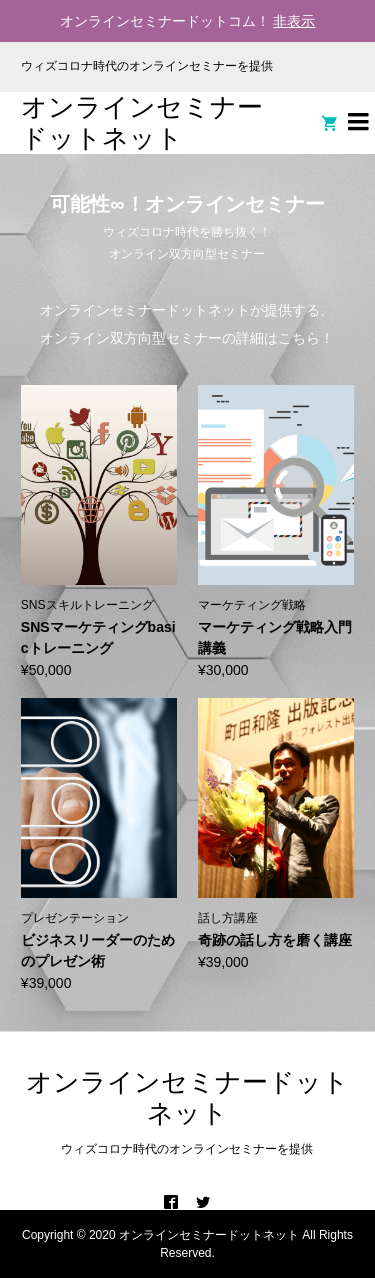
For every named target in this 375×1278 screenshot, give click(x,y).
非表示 (294, 21)
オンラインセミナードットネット (142, 122)
